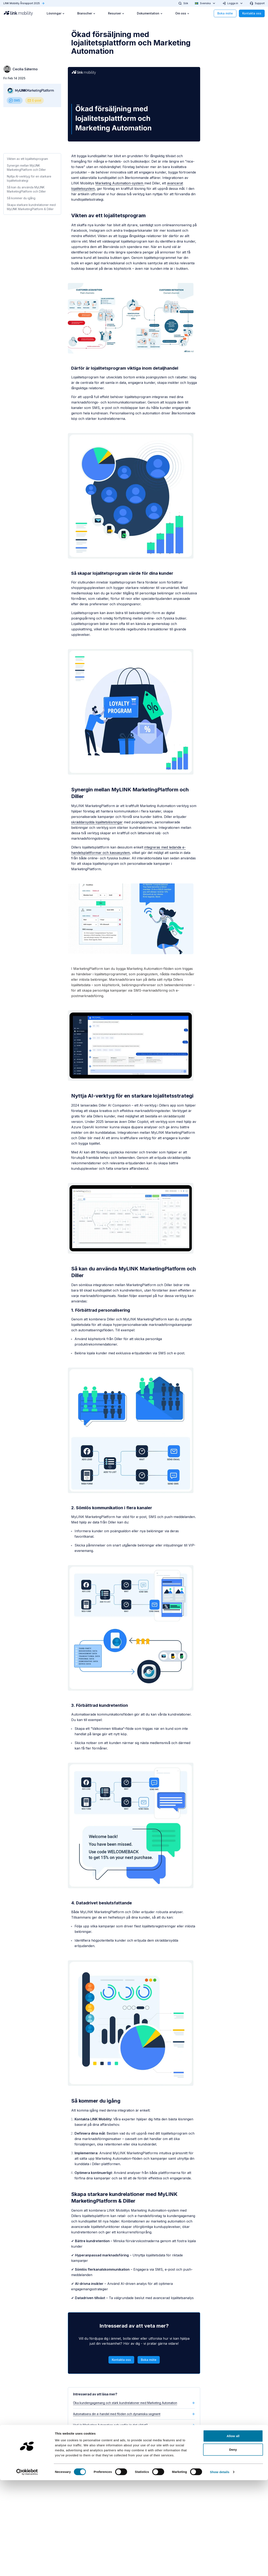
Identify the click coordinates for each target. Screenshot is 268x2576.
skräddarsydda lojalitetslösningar (97, 822)
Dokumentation (150, 13)
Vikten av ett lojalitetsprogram (27, 159)
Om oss (182, 13)
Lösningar (56, 13)
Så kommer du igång (21, 198)
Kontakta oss (251, 13)
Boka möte (225, 13)
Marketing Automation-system (119, 183)
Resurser (116, 13)
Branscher (86, 13)
